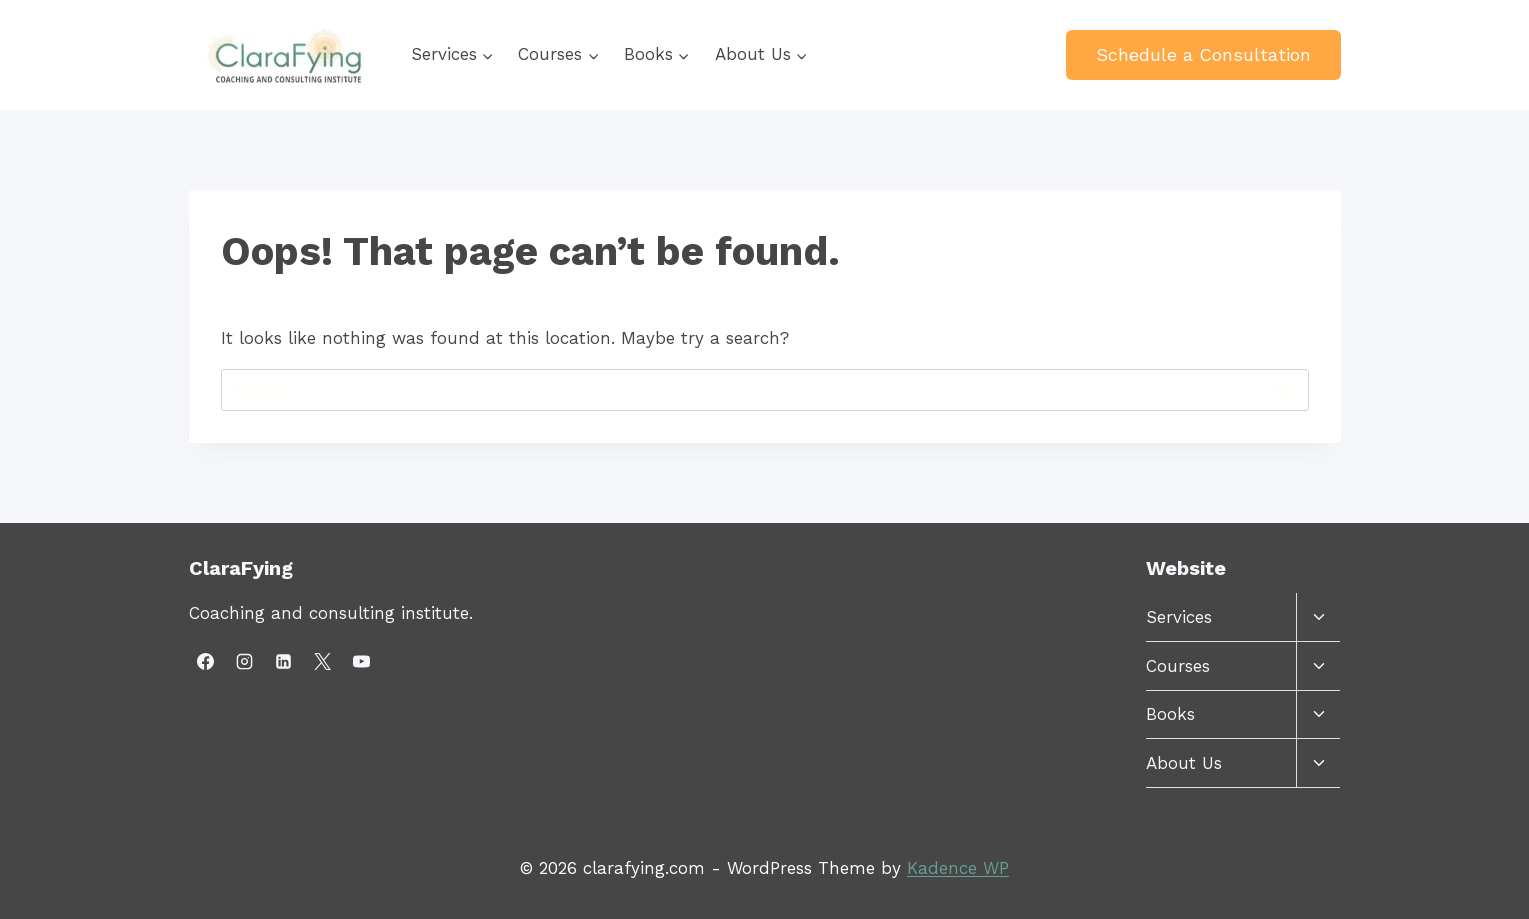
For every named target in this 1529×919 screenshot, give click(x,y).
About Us (1184, 763)
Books (1170, 714)
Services (1179, 617)
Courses (1178, 666)
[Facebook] (206, 662)
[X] (323, 662)
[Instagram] (245, 662)
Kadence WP (958, 868)
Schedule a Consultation (1203, 54)
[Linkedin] (284, 662)
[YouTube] (362, 662)
